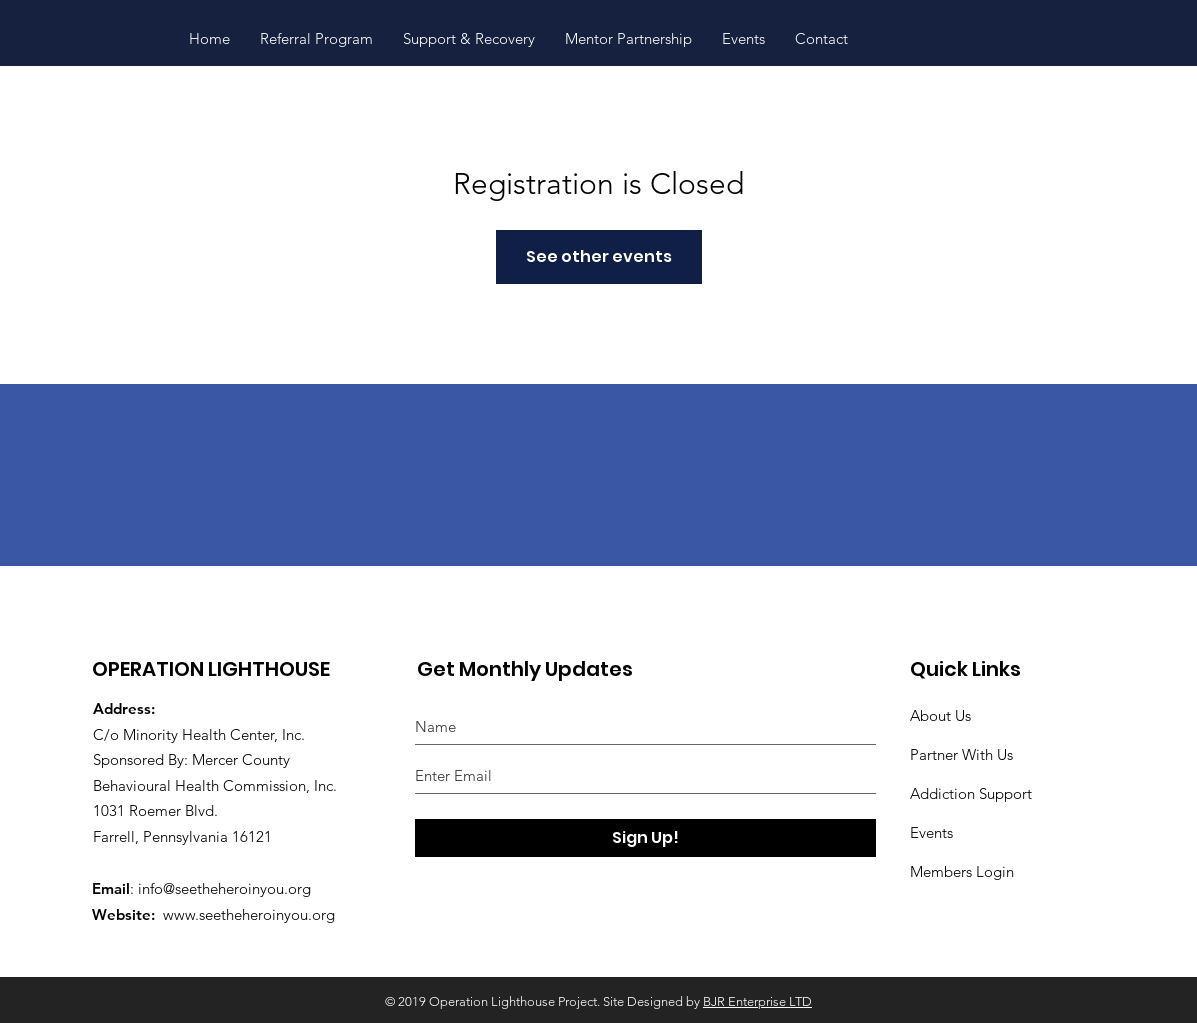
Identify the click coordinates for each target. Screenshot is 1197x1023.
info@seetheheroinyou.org (224, 888)
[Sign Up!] (645, 838)
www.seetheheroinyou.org (249, 914)
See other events (599, 256)
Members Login (962, 871)
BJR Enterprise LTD (757, 1001)
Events (931, 832)
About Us (940, 715)
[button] (469, 38)
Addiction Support (971, 793)
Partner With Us (961, 754)
